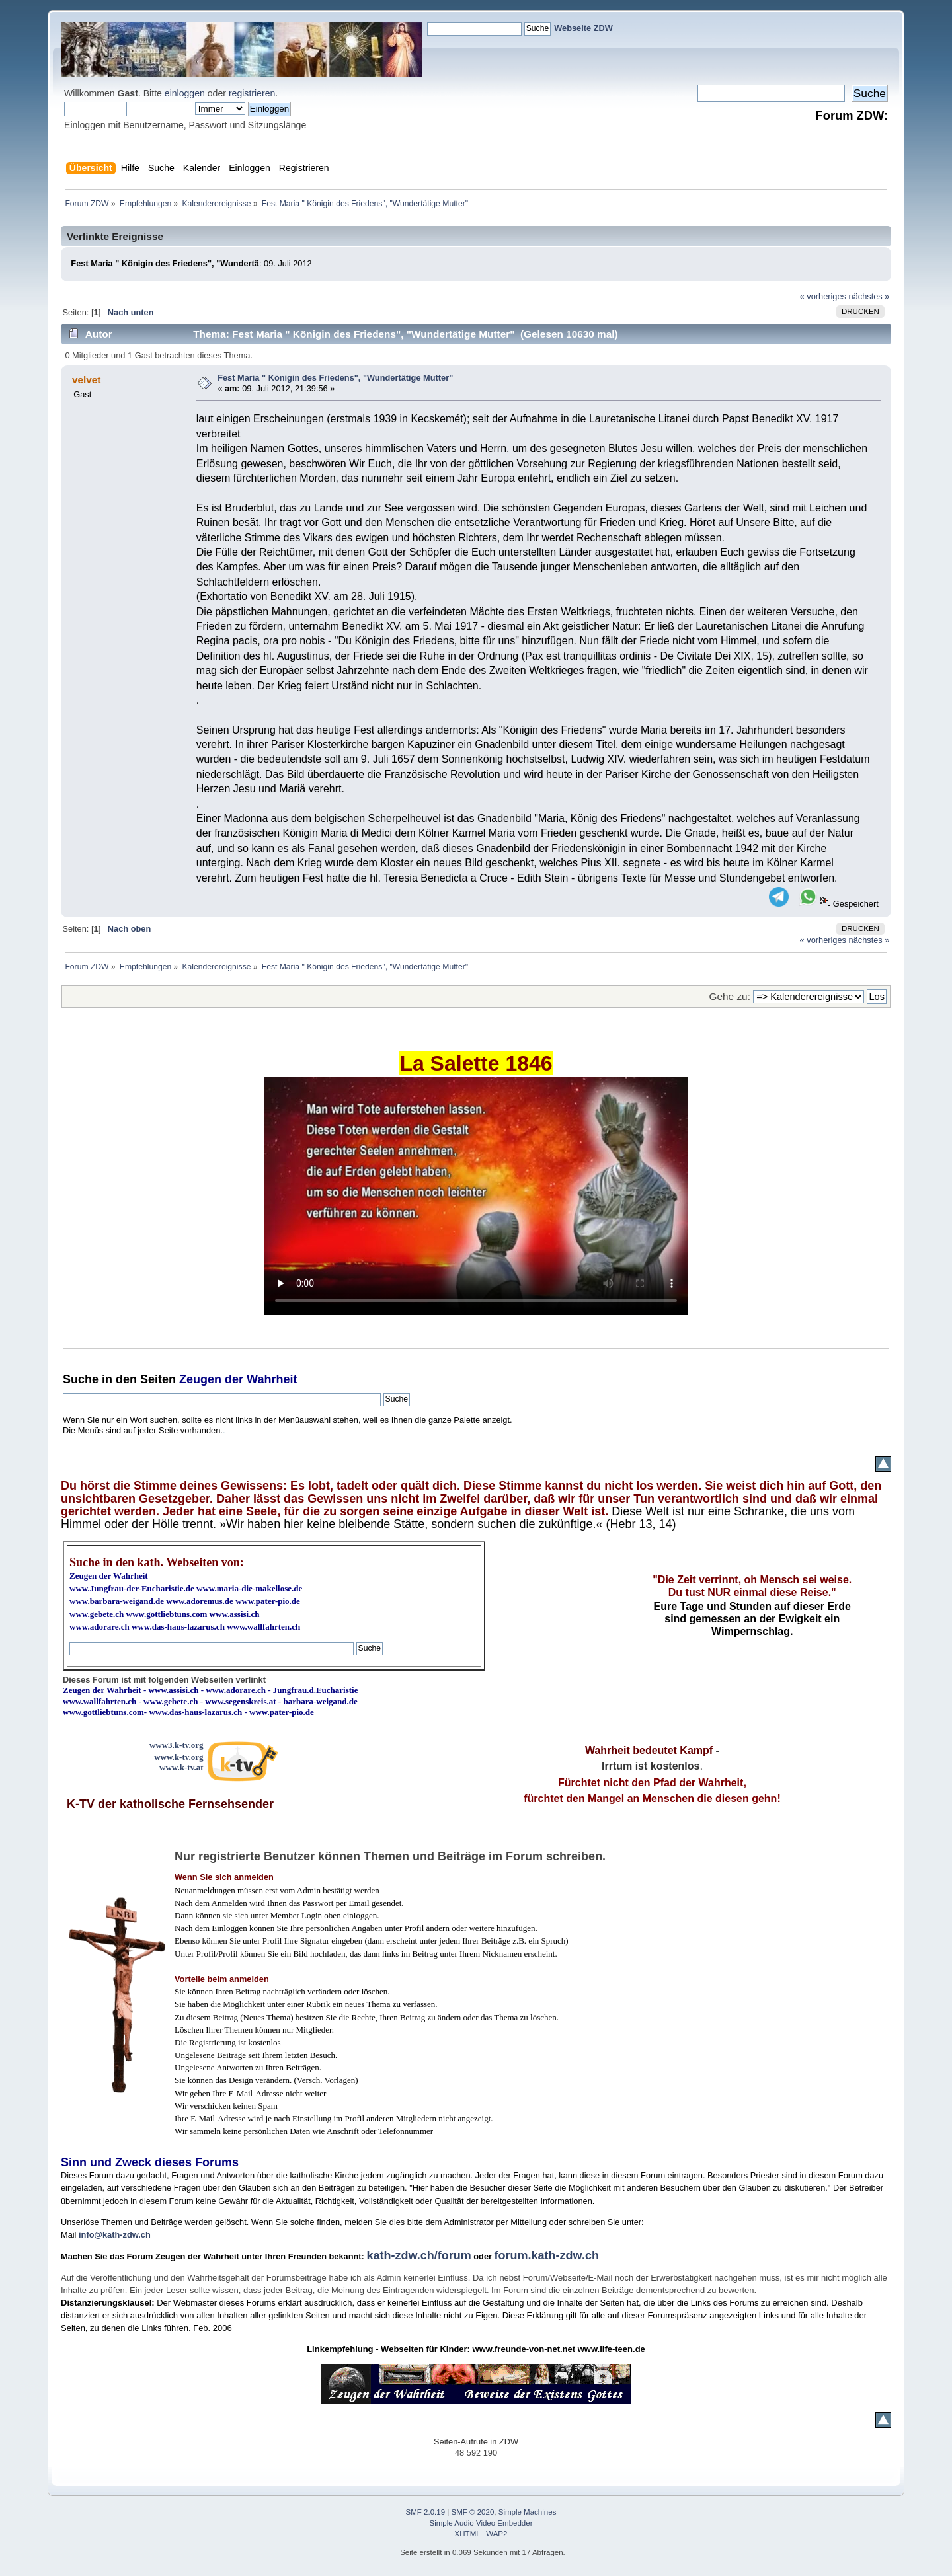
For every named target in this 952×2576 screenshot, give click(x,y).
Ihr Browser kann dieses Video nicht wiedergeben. (476, 1196)
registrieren (252, 93)
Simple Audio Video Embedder (481, 2523)
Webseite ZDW (583, 28)
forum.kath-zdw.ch (547, 2255)
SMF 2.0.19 (426, 2512)
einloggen (185, 93)
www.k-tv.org (178, 1757)
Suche (81, 1379)
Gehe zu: (729, 996)
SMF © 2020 (473, 2512)
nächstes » (869, 296)
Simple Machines (527, 2512)
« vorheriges (823, 296)
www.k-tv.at (181, 1767)
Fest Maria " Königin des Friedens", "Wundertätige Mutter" (335, 378)
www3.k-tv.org (176, 1745)
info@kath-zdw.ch (115, 2235)
